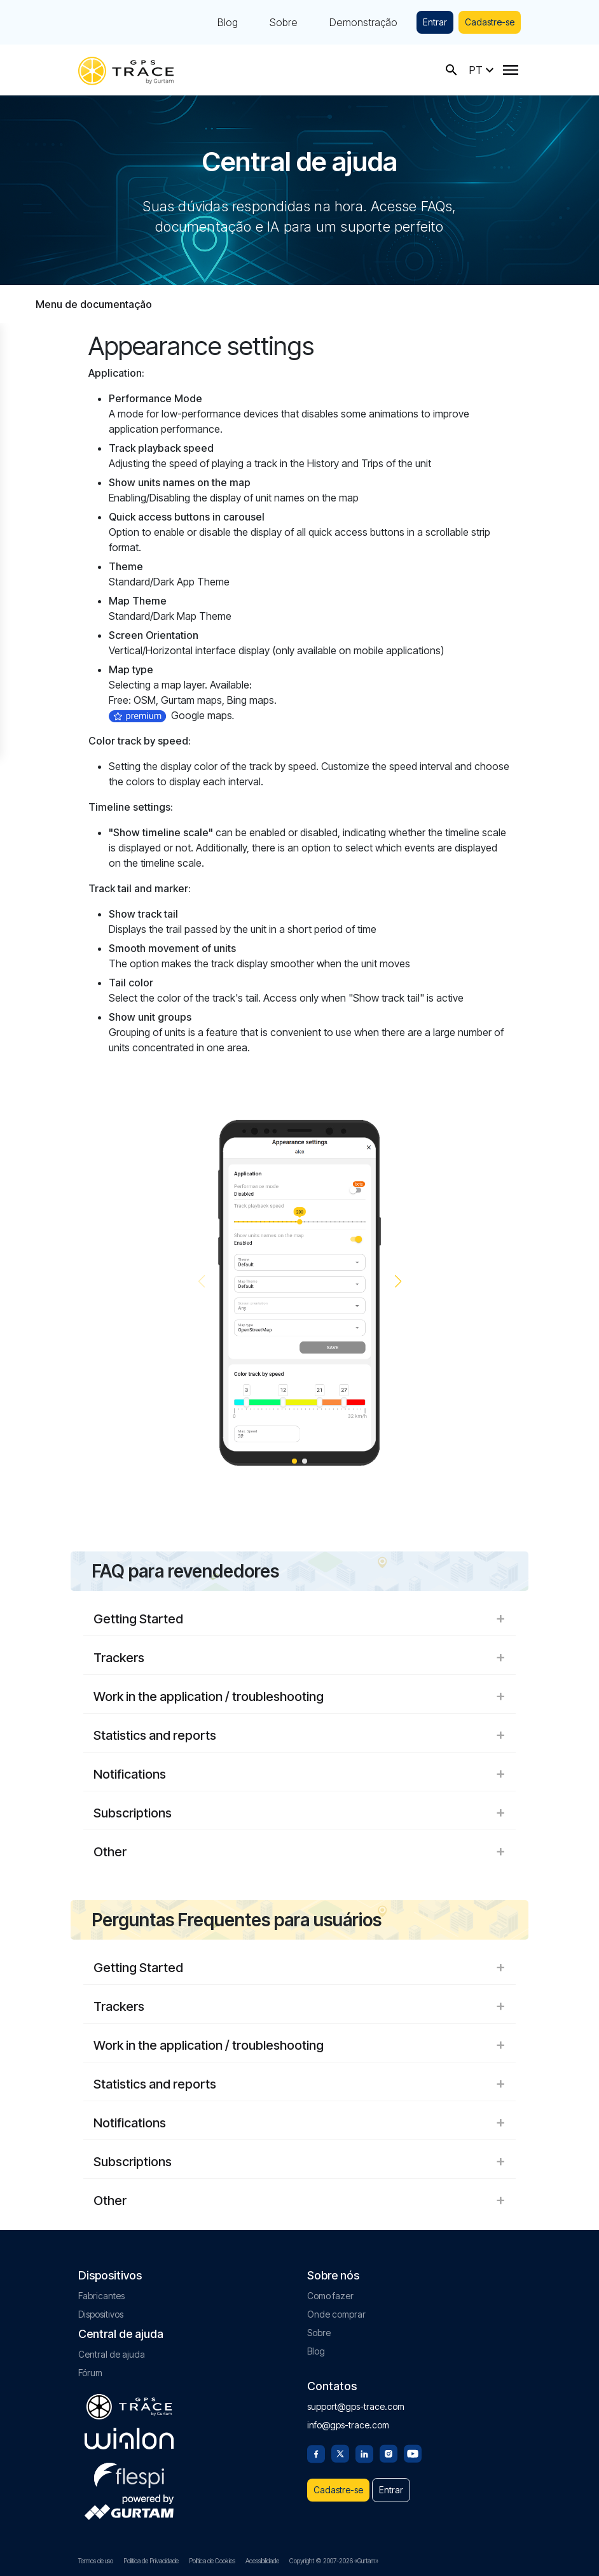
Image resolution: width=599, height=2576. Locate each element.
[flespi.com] (129, 2473)
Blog (227, 22)
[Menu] (510, 70)
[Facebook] (316, 2452)
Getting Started (299, 1619)
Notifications (299, 1774)
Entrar (435, 22)
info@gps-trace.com (348, 2424)
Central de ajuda (111, 2354)
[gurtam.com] (129, 2438)
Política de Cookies (212, 2561)
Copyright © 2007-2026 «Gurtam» (333, 2561)
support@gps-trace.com (355, 2406)
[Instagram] (388, 2452)
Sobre (284, 22)
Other (299, 1852)
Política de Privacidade (151, 2561)
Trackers (299, 1658)
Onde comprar (336, 2314)
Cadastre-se (489, 22)
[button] (397, 1282)
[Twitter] (340, 2452)
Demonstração (363, 22)
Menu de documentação (94, 304)
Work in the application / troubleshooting (299, 1696)
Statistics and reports (299, 1735)
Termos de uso (95, 2561)
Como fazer (330, 2295)
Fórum (90, 2372)
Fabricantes (101, 2295)
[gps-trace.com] (126, 70)
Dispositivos (100, 2314)
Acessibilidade (262, 2561)
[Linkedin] (364, 2452)
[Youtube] (413, 2452)
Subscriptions (299, 1813)
